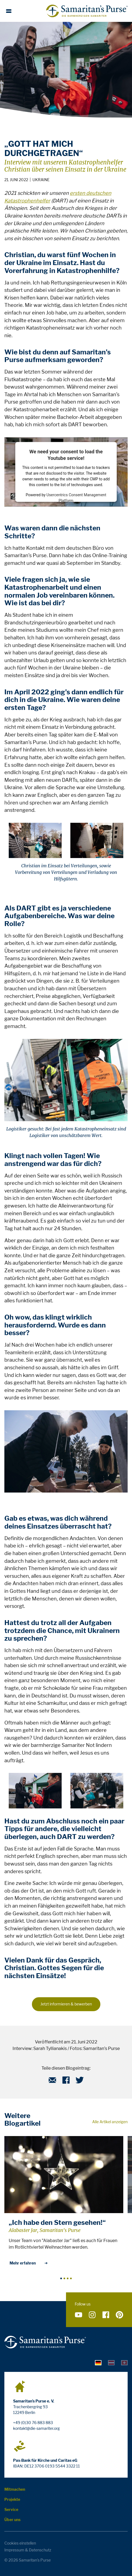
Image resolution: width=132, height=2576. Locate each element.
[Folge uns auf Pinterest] (119, 2315)
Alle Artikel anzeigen (110, 2121)
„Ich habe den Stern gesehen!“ (57, 2223)
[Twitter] (79, 2082)
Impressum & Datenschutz (27, 2550)
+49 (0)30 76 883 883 (33, 2422)
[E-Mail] (52, 2082)
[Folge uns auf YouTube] (79, 2315)
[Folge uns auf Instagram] (92, 2315)
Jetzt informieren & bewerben (66, 2004)
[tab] (98, 2362)
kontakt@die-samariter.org (36, 2428)
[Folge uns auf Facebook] (106, 2315)
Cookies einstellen (20, 2543)
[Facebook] (66, 2082)
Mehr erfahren (29, 2263)
